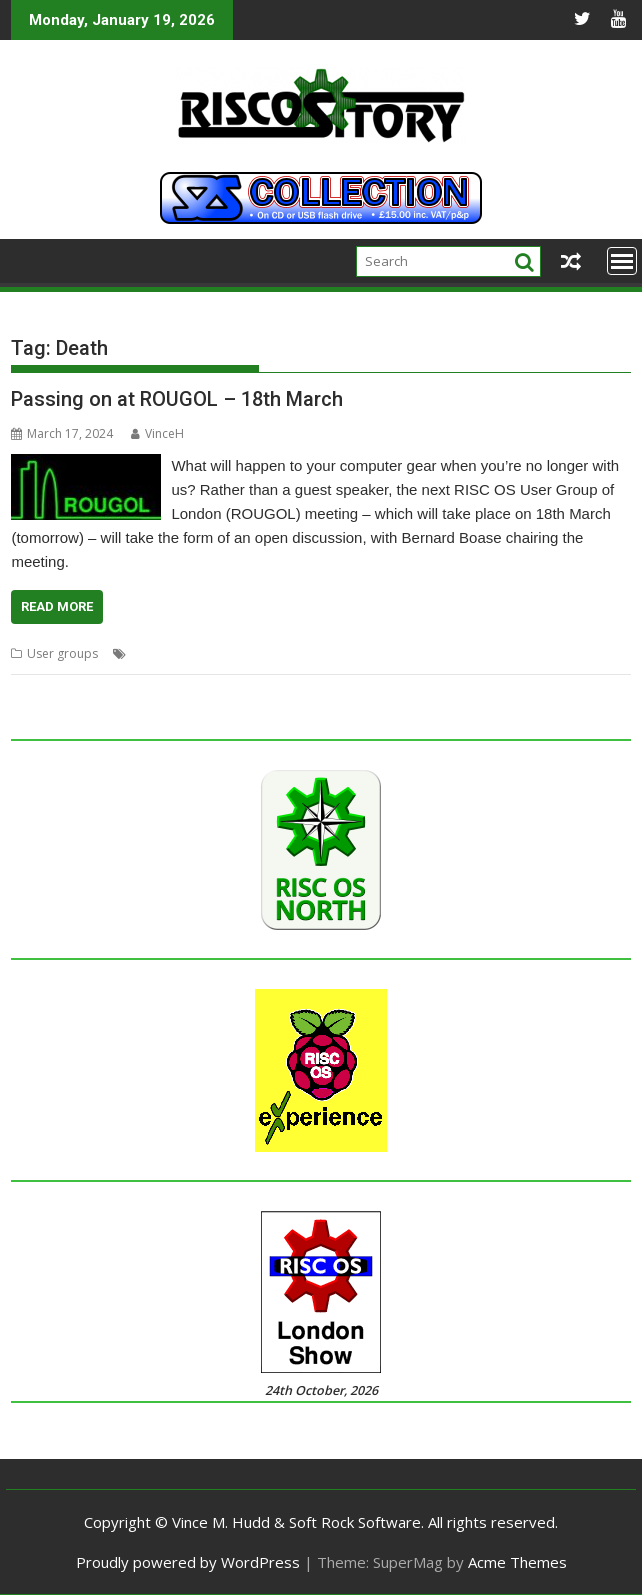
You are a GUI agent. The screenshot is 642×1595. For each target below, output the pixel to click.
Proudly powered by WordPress (188, 1562)
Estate (190, 653)
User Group (528, 653)
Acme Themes (517, 1562)
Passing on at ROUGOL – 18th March (177, 399)
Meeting (336, 653)
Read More (57, 606)
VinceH (157, 433)
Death (148, 653)
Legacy (234, 653)
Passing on (397, 653)
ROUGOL (461, 653)
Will (580, 653)
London (284, 653)
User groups (62, 653)
